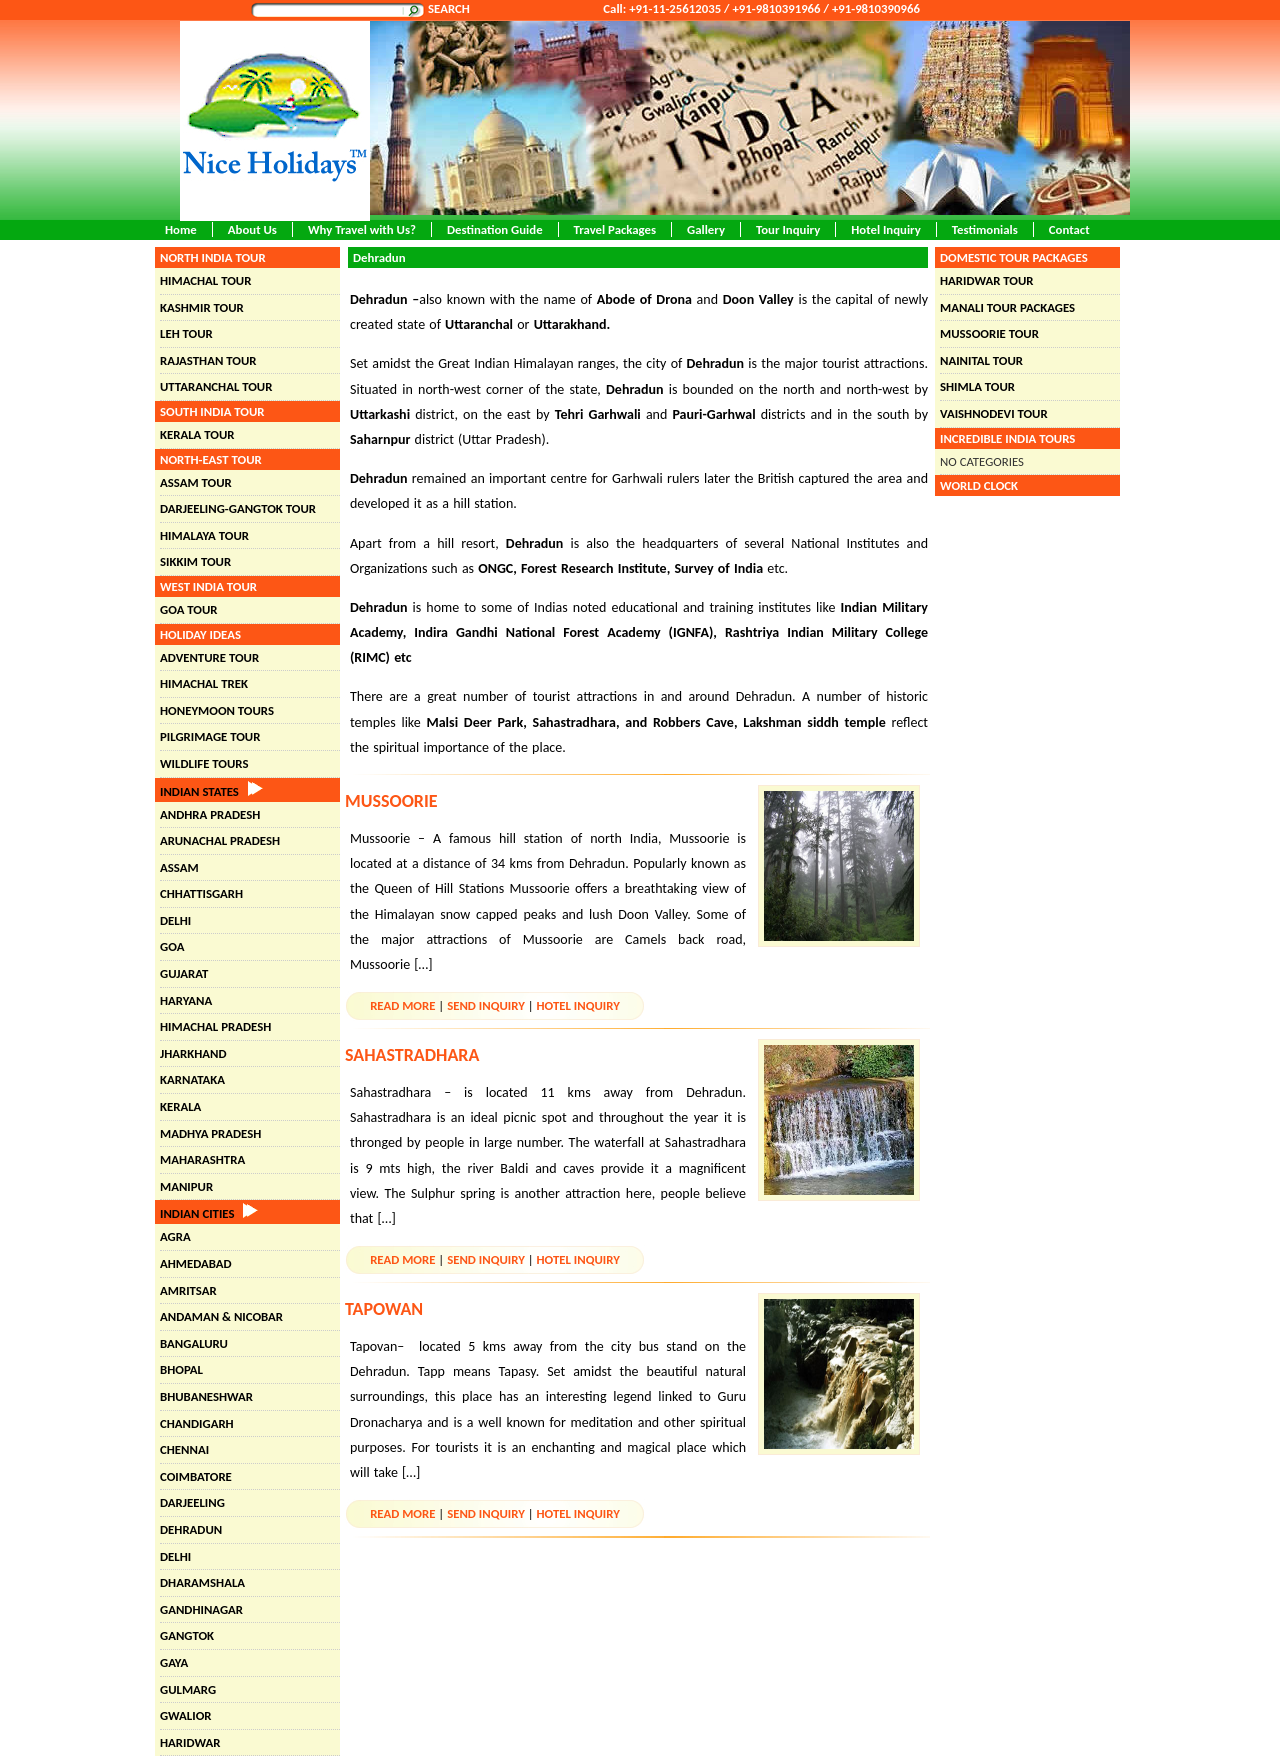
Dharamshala (202, 1582)
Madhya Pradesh (210, 1133)
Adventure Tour (209, 657)
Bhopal (181, 1369)
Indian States (211, 791)
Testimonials (985, 229)
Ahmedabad (196, 1263)
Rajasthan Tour (208, 360)
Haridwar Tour (986, 280)
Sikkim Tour (195, 561)
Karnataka (192, 1079)
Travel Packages (615, 229)
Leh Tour (186, 333)
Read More (402, 1005)
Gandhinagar (201, 1609)
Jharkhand (193, 1053)
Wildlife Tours (204, 763)
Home (181, 229)
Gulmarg (188, 1689)
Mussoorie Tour (989, 333)
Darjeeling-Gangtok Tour (238, 508)
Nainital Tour (981, 360)
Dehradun (191, 1529)
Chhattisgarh (201, 893)
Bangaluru (194, 1343)
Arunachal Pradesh (220, 840)
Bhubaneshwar (206, 1396)
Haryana (186, 1000)
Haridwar (190, 1742)
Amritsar (188, 1290)
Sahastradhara (412, 1055)
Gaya (174, 1662)
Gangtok (187, 1635)
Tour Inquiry (788, 229)
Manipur (186, 1186)
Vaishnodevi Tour (994, 413)
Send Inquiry (486, 1005)
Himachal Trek (204, 683)
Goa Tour (189, 609)
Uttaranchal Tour (216, 386)
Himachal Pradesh (215, 1026)
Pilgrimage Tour (210, 736)
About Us (252, 229)
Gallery (706, 229)
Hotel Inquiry (886, 229)
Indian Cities (209, 1213)
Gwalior (186, 1715)
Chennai (184, 1449)
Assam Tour (196, 482)
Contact (1069, 229)
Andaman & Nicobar (221, 1316)
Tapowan (384, 1309)
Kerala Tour (197, 434)
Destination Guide (495, 229)
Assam (179, 867)
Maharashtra (202, 1159)
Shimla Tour (977, 386)
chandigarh (197, 1423)
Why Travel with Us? (362, 229)
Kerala (180, 1106)
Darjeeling (192, 1502)
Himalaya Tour (204, 535)
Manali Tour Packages (1007, 307)
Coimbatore (196, 1476)
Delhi (175, 920)
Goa (172, 946)
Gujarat (184, 973)
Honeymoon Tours (217, 710)
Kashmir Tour (202, 307)
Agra (175, 1236)
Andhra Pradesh (210, 814)
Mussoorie (391, 801)
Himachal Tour (205, 280)
